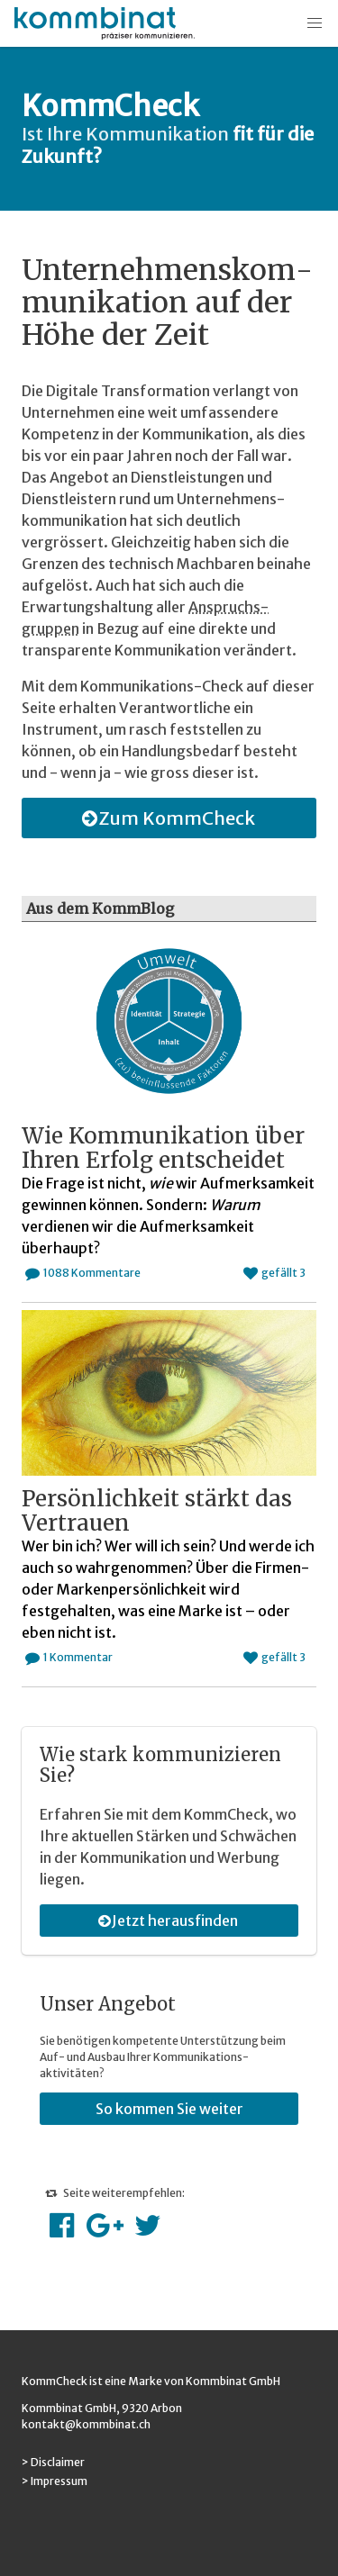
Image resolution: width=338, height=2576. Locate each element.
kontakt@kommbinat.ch (86, 2424)
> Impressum (54, 2481)
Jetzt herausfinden (166, 1920)
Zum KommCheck (165, 818)
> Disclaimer (53, 2462)
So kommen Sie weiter (169, 2109)
